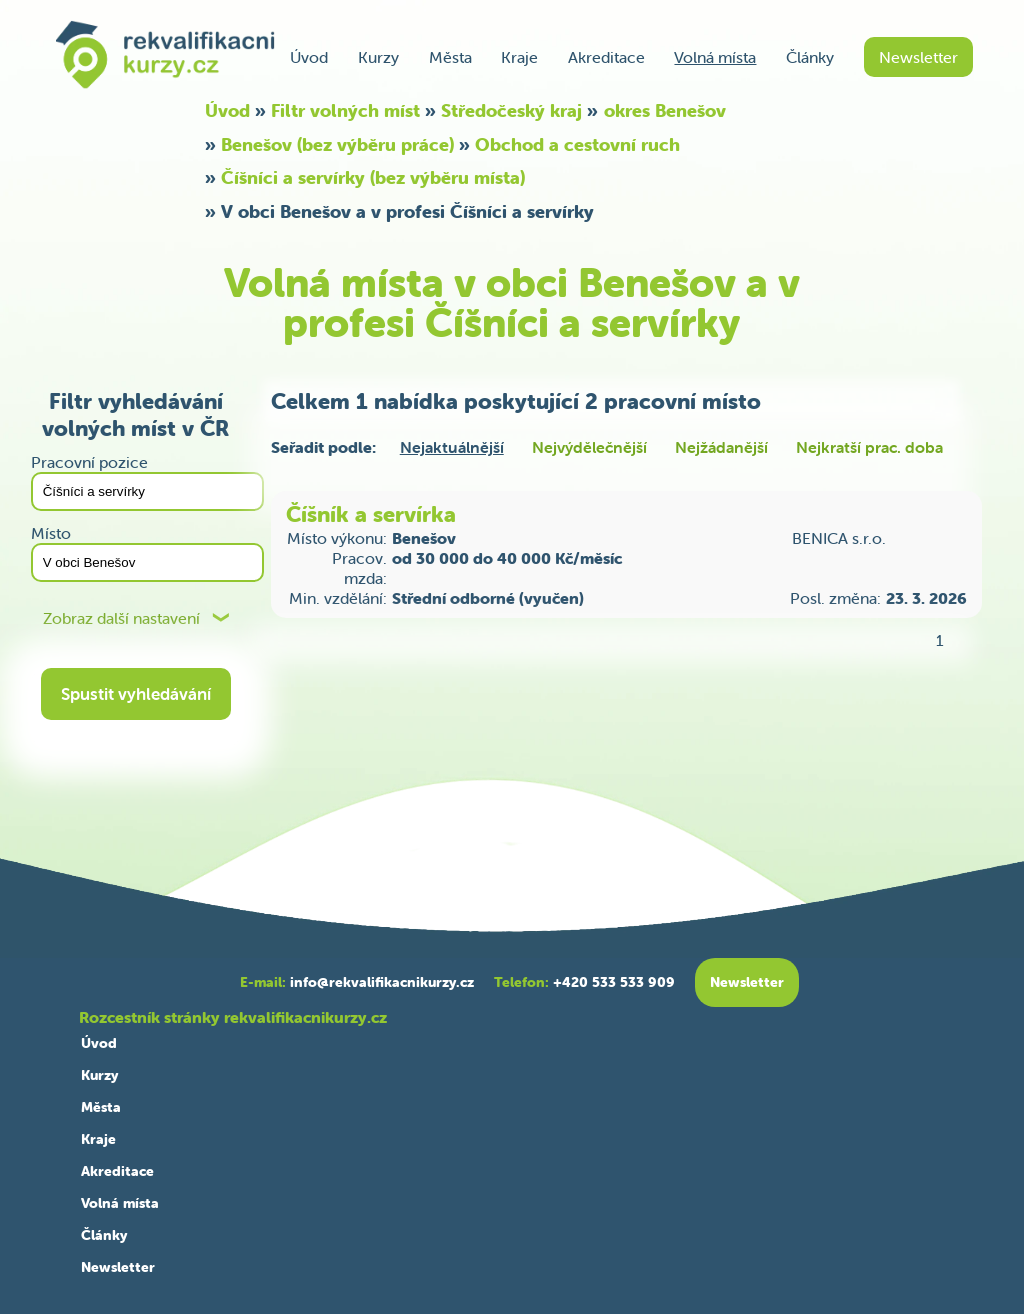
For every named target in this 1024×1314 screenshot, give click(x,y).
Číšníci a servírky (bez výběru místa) (373, 177)
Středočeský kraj (511, 110)
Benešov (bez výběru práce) (337, 144)
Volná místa (715, 57)
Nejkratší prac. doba (869, 447)
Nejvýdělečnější (589, 447)
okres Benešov (665, 110)
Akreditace (606, 57)
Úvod (309, 57)
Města (450, 57)
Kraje (519, 57)
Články (810, 57)
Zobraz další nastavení (121, 618)
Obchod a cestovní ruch (577, 144)
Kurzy (378, 57)
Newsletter (918, 57)
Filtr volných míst (345, 110)
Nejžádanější (721, 447)
